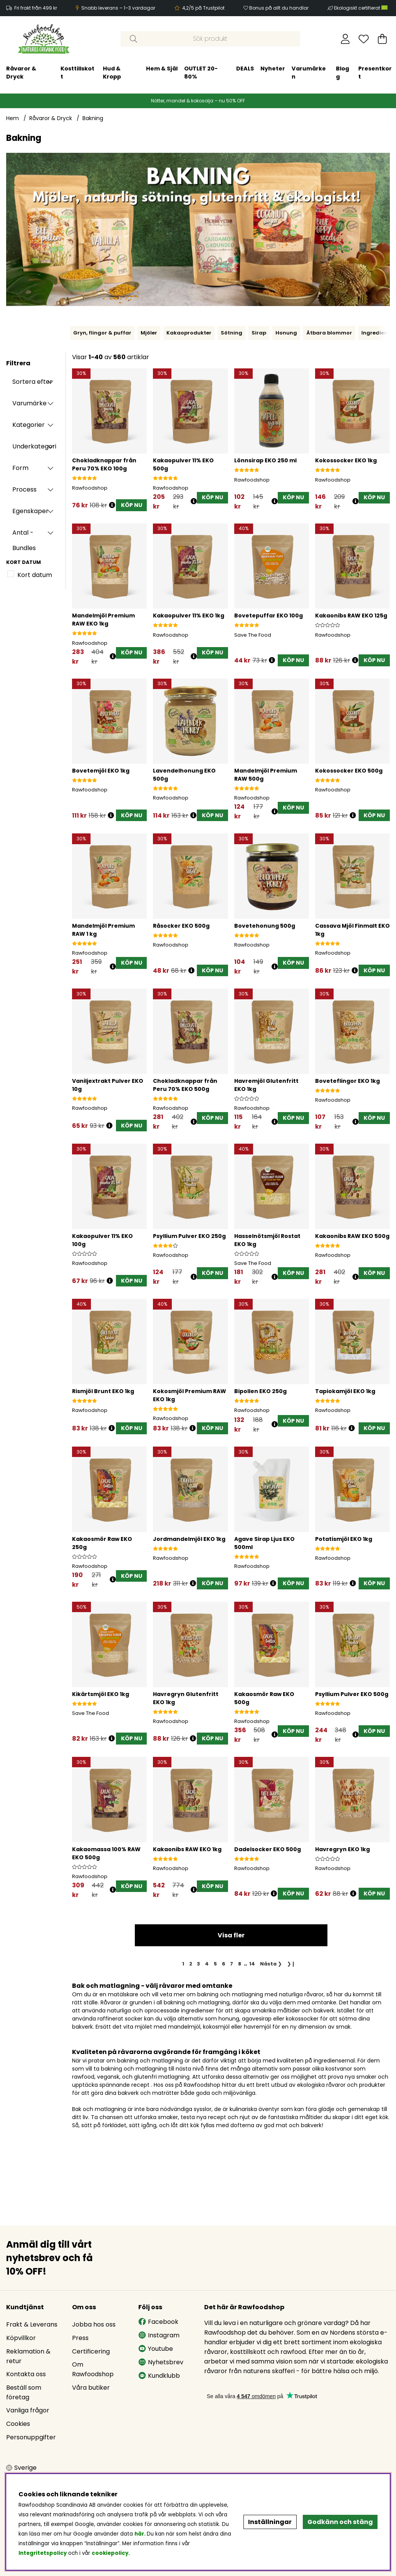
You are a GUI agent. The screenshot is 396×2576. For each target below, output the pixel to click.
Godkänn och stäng (340, 2521)
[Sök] (210, 39)
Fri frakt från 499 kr (35, 8)
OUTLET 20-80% (108, 72)
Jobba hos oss (94, 2324)
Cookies (18, 2423)
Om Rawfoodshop (93, 2369)
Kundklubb (159, 2375)
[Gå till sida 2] (190, 1963)
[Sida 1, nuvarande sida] (183, 1963)
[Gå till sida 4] (207, 1963)
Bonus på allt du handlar (279, 8)
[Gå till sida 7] (232, 1963)
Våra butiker (91, 2387)
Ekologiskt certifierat (361, 8)
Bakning (92, 118)
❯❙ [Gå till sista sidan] (291, 1963)
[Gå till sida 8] (240, 1963)
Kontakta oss (26, 2374)
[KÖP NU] (131, 505)
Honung (286, 332)
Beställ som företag (23, 2392)
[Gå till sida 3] (199, 1963)
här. (140, 2534)
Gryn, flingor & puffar (102, 332)
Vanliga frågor (27, 2410)
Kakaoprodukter (188, 332)
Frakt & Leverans (31, 2324)
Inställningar (270, 2521)
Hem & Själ (70, 68)
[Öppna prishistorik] (112, 505)
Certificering (91, 2351)
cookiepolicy (110, 2553)
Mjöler (149, 332)
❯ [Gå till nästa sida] (271, 1963)
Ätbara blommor (329, 332)
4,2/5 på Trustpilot (203, 8)
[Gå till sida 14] (252, 1963)
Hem (12, 118)
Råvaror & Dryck (50, 118)
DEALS (152, 68)
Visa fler (231, 1935)
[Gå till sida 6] (223, 1963)
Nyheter (180, 68)
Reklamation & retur (28, 2356)
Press (80, 2337)
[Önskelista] (364, 39)
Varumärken (217, 72)
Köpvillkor (21, 2337)
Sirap (259, 332)
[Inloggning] (345, 39)
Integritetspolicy (42, 2553)
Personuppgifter (31, 2437)
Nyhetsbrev (160, 2362)
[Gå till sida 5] (215, 1963)
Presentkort (283, 72)
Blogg (250, 72)
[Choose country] (21, 2467)
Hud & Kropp (20, 72)
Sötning (231, 332)
